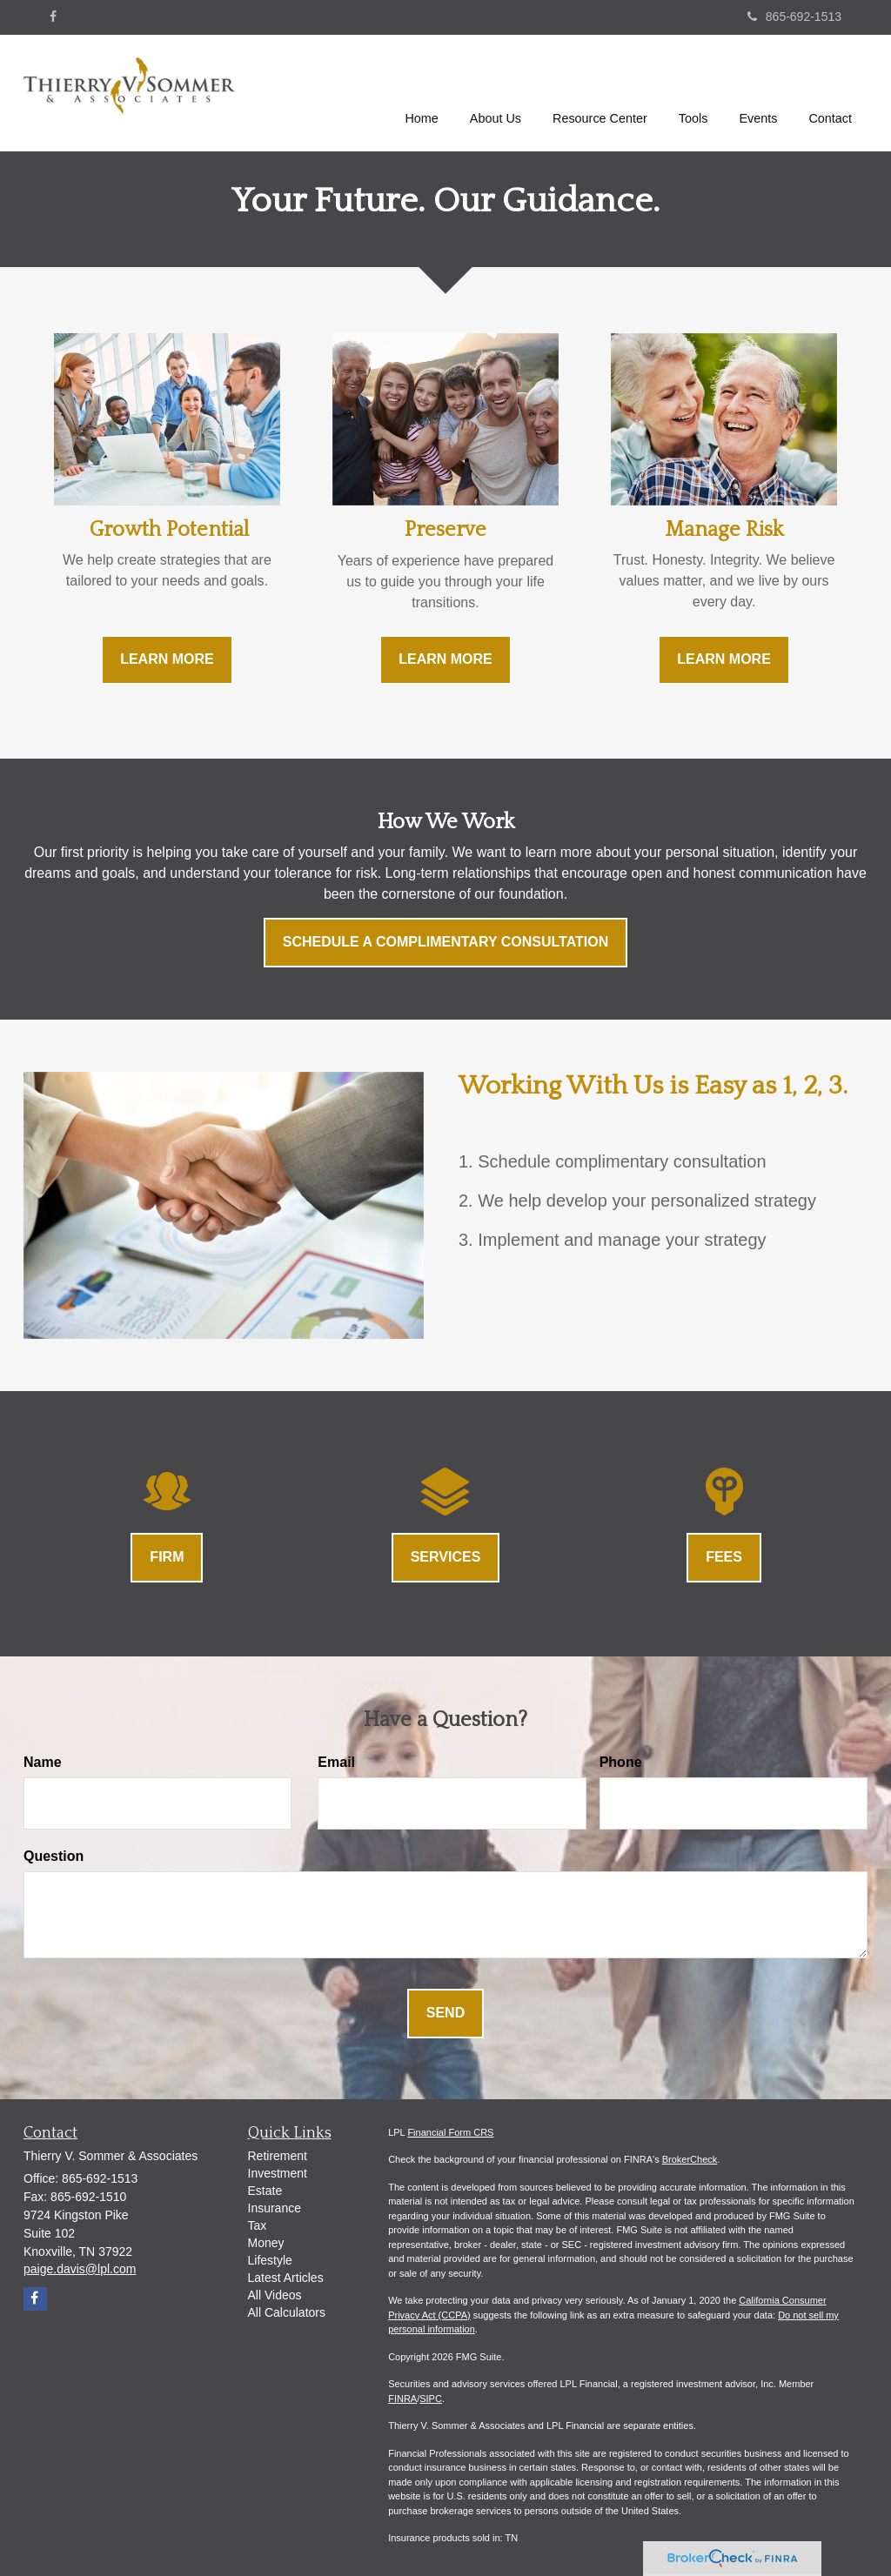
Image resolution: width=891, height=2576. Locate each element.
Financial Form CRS (450, 2132)
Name (42, 1762)
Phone (621, 1762)
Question (53, 1856)
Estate (265, 2191)
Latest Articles (286, 2278)
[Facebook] (53, 16)
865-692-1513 (794, 16)
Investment (277, 2173)
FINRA (402, 2398)
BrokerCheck (690, 2159)
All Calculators (286, 2312)
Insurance (274, 2208)
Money (266, 2243)
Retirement (277, 2156)
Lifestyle (270, 2260)
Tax (257, 2225)
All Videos (275, 2295)
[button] (495, 90)
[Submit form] (445, 2013)
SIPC (430, 2398)
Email (336, 1762)
